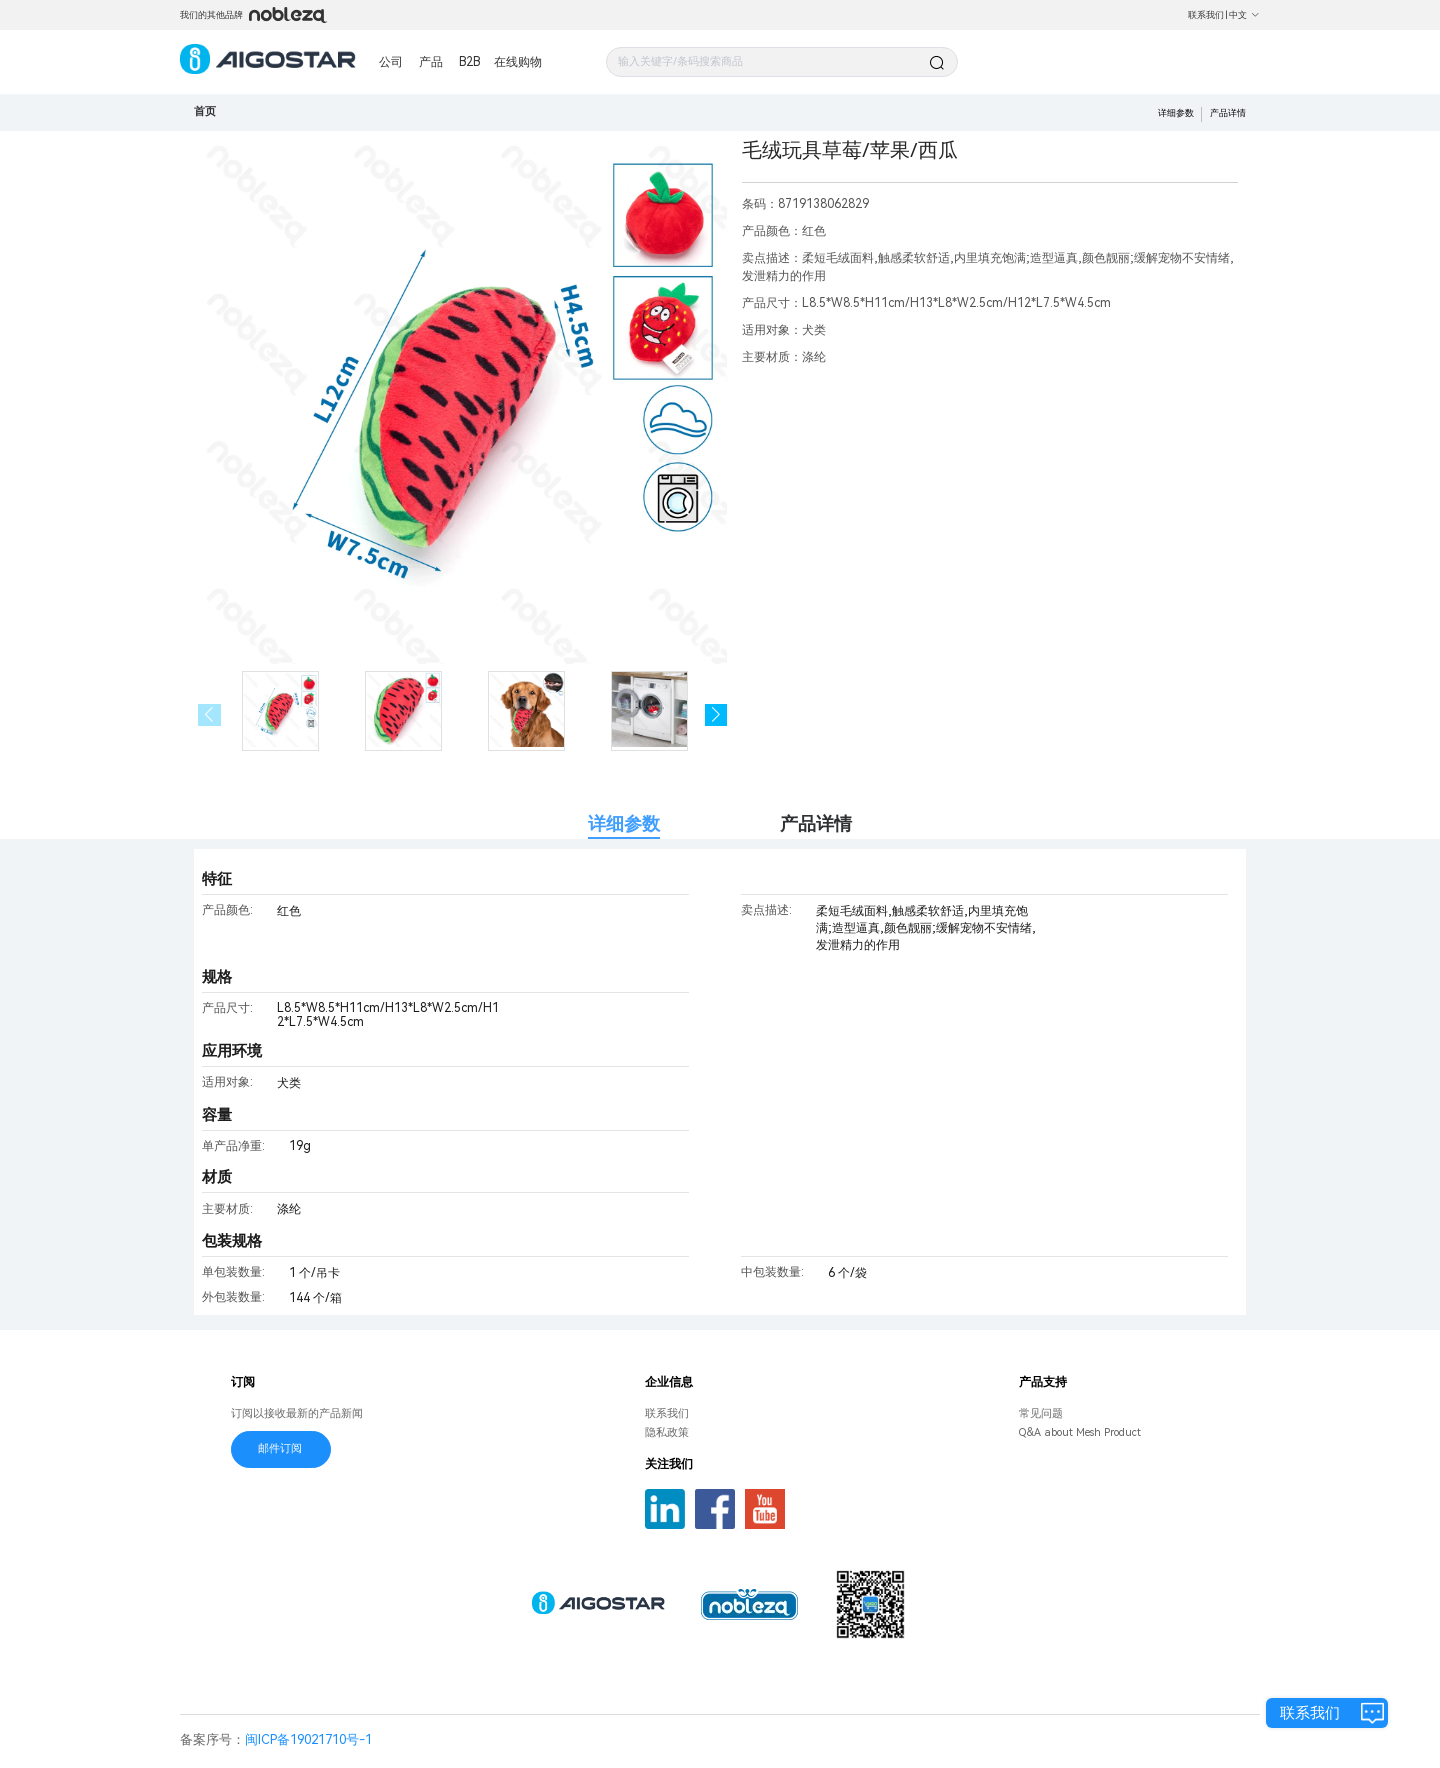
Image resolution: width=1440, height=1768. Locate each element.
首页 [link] (205, 111)
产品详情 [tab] (816, 823)
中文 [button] (1244, 15)
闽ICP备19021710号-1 (308, 1739)
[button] (716, 715)
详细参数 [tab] (624, 823)
